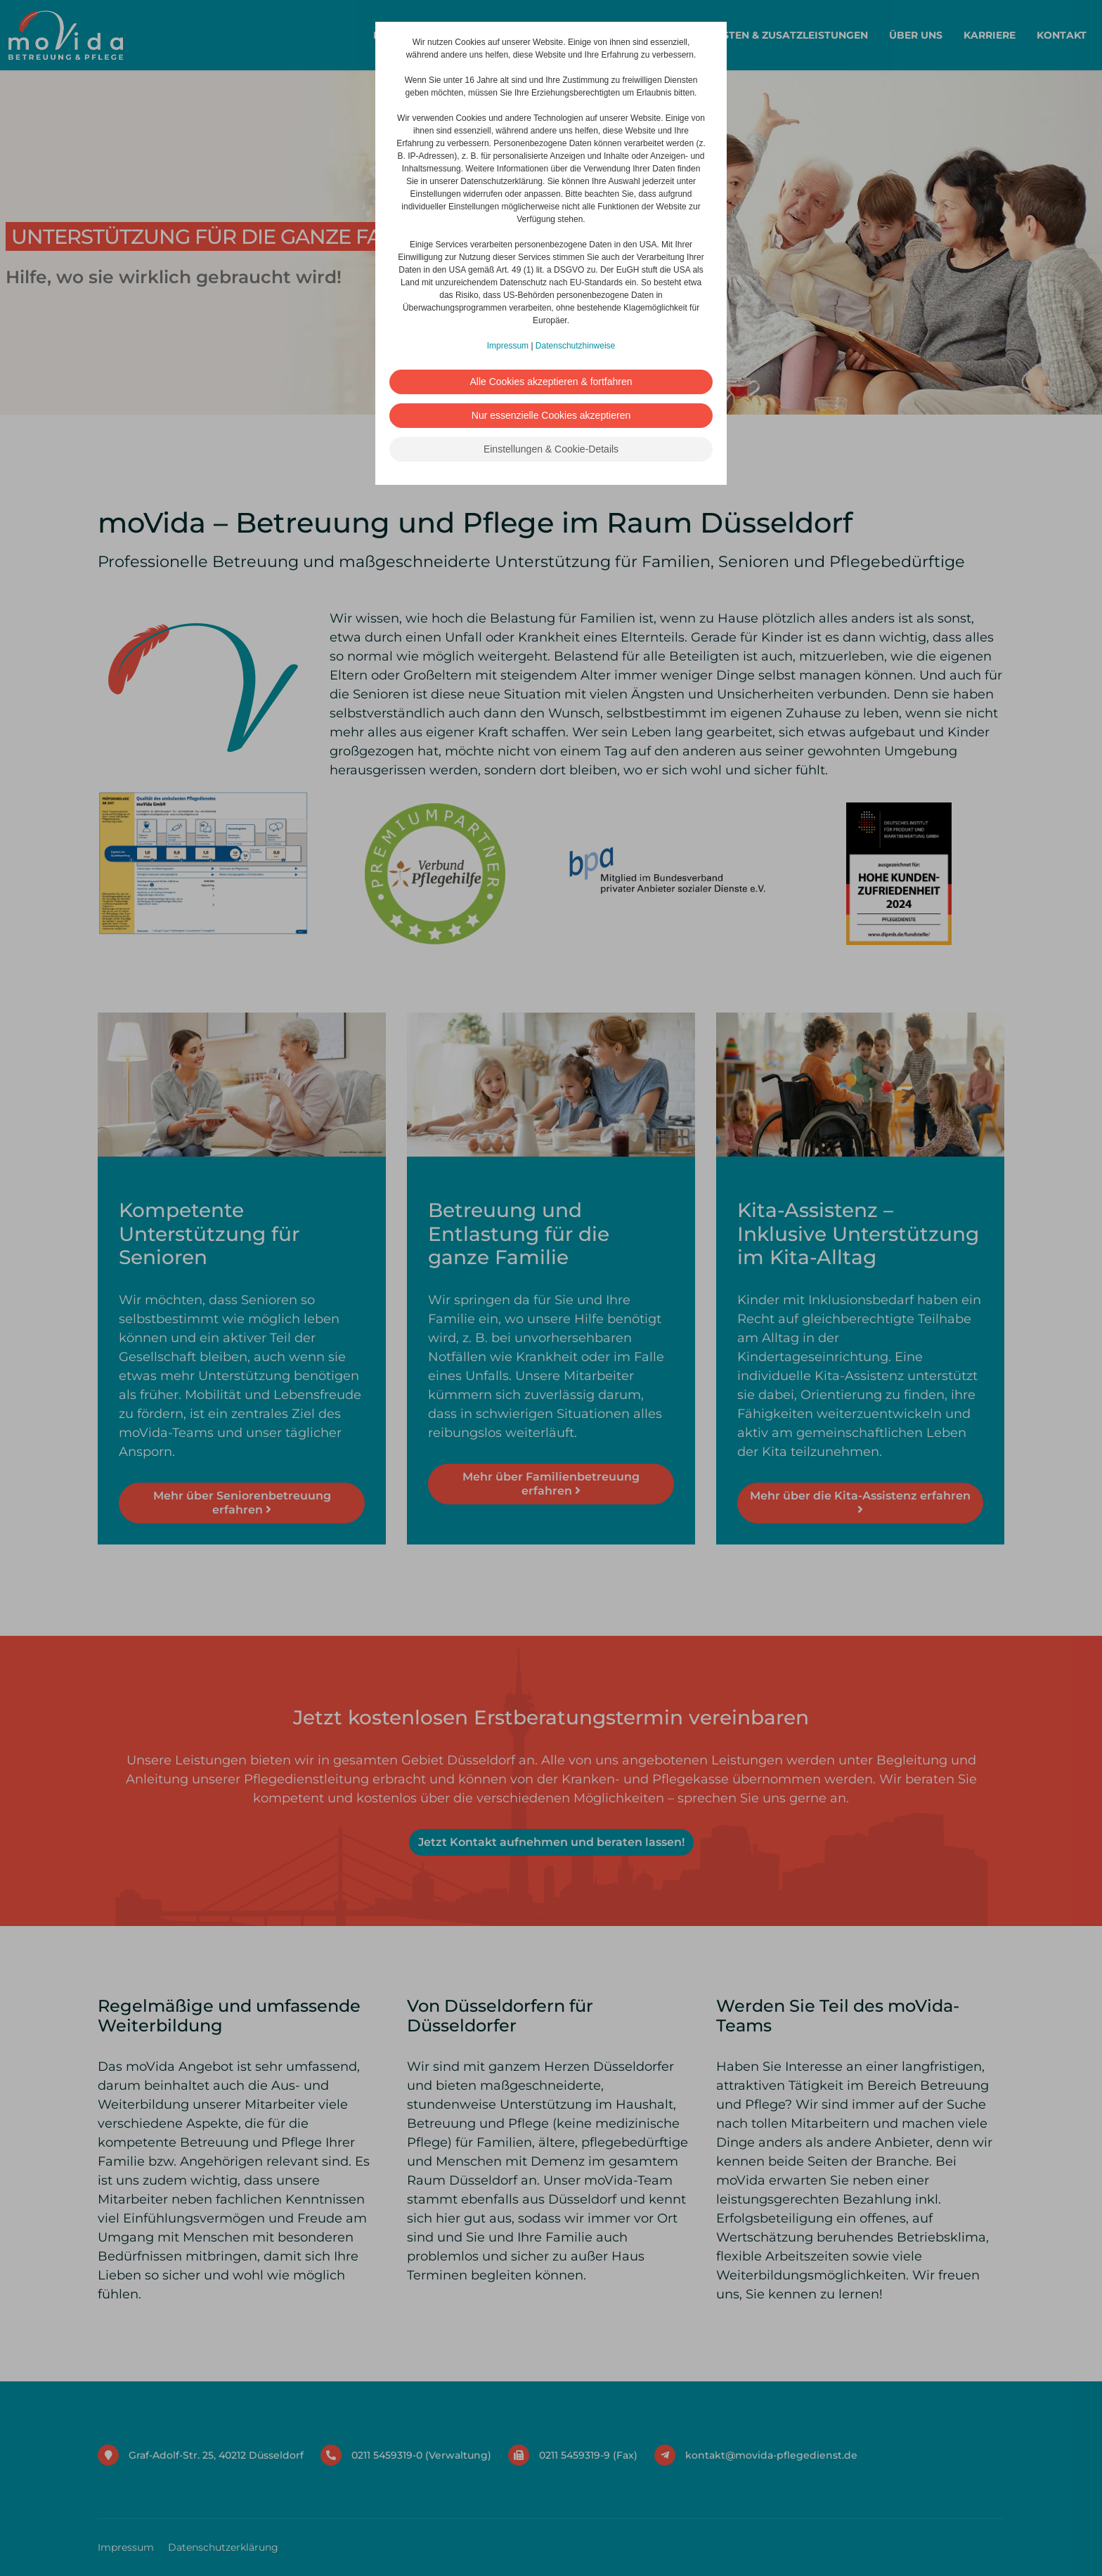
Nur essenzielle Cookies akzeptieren (551, 415)
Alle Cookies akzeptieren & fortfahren (550, 381)
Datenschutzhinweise (575, 346)
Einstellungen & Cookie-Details (551, 449)
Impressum (508, 346)
